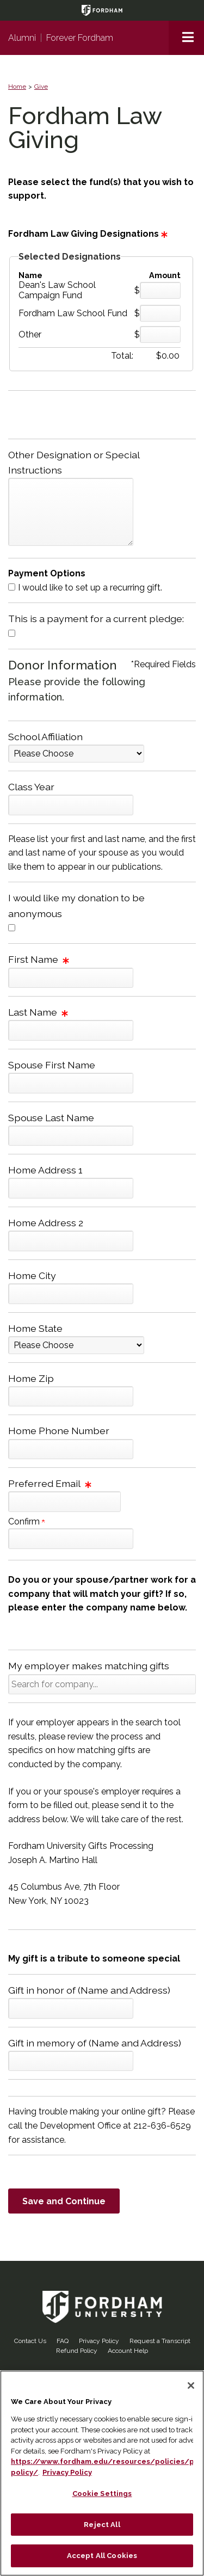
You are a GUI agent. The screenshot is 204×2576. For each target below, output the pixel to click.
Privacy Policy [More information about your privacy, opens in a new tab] (67, 2472)
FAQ (63, 2341)
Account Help (128, 2350)
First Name (38, 959)
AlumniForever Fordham (60, 38)
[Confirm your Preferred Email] (70, 1538)
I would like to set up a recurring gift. (90, 587)
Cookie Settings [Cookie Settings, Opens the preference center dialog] (102, 2493)
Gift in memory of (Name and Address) (94, 2043)
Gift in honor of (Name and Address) (89, 1990)
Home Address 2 (45, 1222)
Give (41, 86)
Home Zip (31, 1378)
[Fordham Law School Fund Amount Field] (160, 313)
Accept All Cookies (102, 2556)
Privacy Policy (99, 2341)
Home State (35, 1328)
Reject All (102, 2524)
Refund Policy (76, 2350)
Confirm (26, 1521)
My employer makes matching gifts (88, 1665)
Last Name (38, 1012)
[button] (186, 38)
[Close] (191, 2385)
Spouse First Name (51, 1065)
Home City (32, 1275)
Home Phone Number (58, 1430)
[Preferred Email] (64, 1501)
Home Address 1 (45, 1170)
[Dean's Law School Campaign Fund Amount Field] (160, 290)
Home (17, 86)
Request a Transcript (159, 2341)
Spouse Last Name (51, 1117)
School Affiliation (45, 736)
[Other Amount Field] (160, 334)
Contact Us (30, 2341)
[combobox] (102, 1684)
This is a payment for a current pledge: (96, 618)
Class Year (31, 786)
